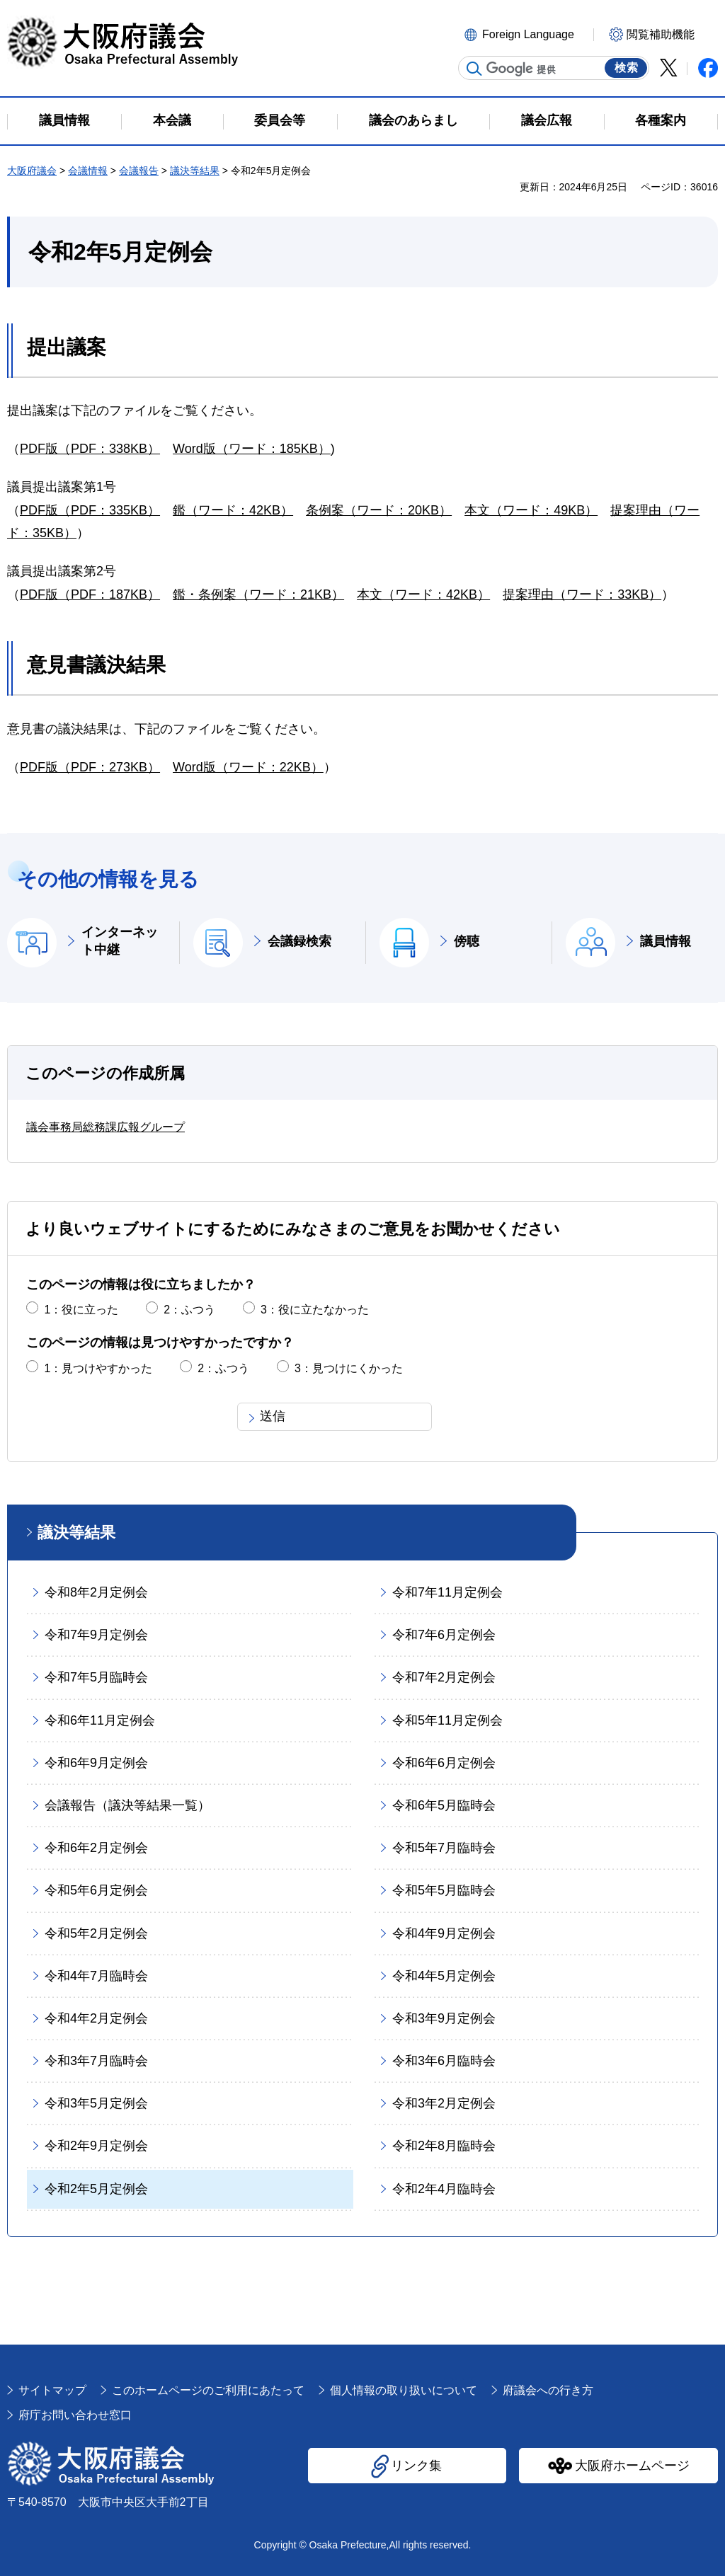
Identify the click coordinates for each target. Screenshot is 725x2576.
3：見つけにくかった (349, 1368)
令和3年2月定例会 (444, 2103)
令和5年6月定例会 (96, 1890)
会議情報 (88, 170)
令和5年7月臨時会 (444, 1848)
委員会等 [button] (279, 120)
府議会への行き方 (548, 2390)
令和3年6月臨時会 (444, 2061)
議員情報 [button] (64, 120)
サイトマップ (52, 2390)
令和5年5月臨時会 (444, 1890)
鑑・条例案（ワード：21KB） (258, 594)
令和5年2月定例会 (96, 1933)
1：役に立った (81, 1310)
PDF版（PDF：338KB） (90, 449)
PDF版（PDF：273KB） (90, 767)
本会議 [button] (172, 120)
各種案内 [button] (660, 120)
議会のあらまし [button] (413, 120)
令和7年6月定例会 (444, 1635)
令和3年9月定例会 (444, 2018)
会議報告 (139, 170)
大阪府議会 (32, 170)
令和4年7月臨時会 (96, 1976)
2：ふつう (189, 1310)
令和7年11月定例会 (447, 1592)
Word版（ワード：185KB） (252, 449)
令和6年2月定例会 (96, 1848)
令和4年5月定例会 (444, 1976)
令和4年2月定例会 (96, 2018)
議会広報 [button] (546, 120)
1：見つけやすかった (98, 1368)
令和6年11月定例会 (100, 1720)
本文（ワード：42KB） (423, 594)
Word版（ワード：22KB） (248, 767)
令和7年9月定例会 (96, 1635)
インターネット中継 (119, 941)
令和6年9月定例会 (96, 1763)
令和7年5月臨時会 (96, 1677)
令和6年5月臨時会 (444, 1805)
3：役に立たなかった (315, 1310)
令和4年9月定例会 (444, 1933)
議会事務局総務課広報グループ (105, 1127)
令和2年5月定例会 (96, 2189)
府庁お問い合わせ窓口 (75, 2415)
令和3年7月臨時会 (96, 2061)
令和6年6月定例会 (444, 1763)
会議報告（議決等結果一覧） (127, 1805)
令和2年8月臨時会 (444, 2146)
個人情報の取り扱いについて (403, 2390)
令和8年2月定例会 (96, 1592)
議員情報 (665, 941)
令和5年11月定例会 (447, 1720)
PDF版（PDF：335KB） (90, 510)
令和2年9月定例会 (96, 2146)
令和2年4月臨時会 (444, 2189)
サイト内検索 (474, 69)
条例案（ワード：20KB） (379, 510)
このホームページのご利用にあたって (208, 2390)
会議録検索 (299, 941)
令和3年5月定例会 (96, 2103)
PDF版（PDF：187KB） (90, 594)
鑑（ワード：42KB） (233, 510)
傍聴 (466, 941)
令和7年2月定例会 (444, 1677)
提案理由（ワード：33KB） (582, 594)
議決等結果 (194, 170)
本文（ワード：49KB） (531, 510)
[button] (526, 33)
